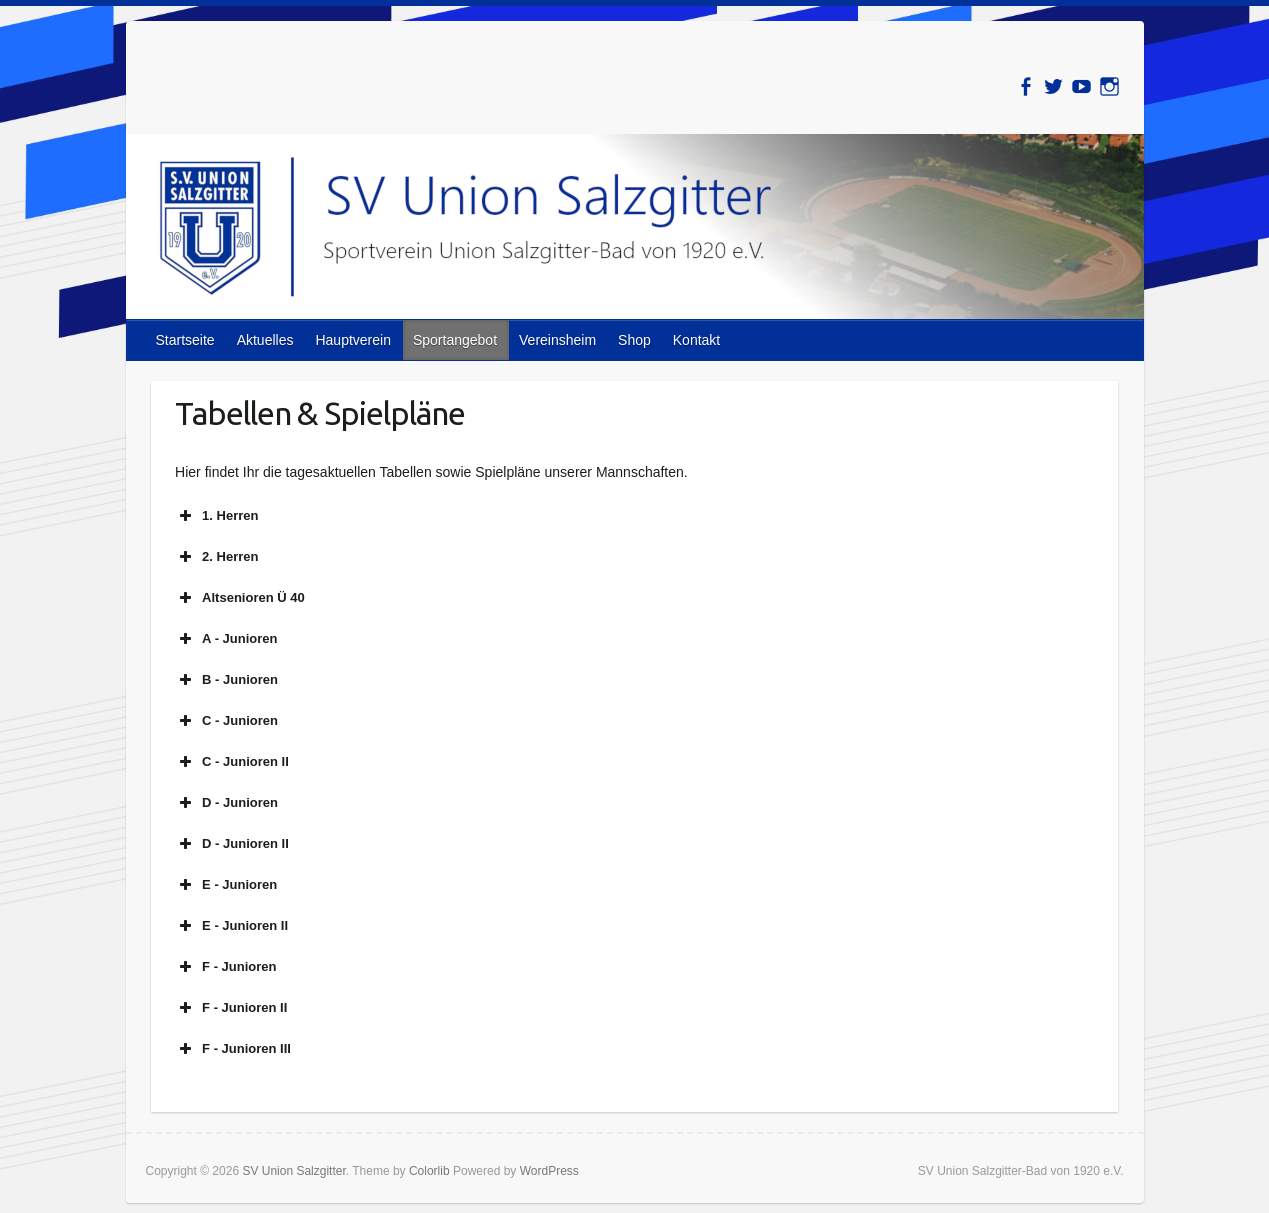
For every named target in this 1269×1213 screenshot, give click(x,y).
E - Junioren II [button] (231, 926)
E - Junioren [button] (226, 885)
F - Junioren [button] (225, 967)
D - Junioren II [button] (232, 844)
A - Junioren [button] (226, 639)
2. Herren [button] (216, 557)
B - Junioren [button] (226, 680)
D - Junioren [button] (226, 803)
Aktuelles (265, 340)
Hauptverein (353, 340)
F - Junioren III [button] (233, 1049)
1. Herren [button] (216, 516)
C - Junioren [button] (226, 721)
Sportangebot (455, 340)
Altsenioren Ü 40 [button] (240, 598)
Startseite (185, 340)
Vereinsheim (557, 340)
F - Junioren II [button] (231, 1008)
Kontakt (696, 340)
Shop (634, 340)
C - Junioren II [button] (232, 762)
